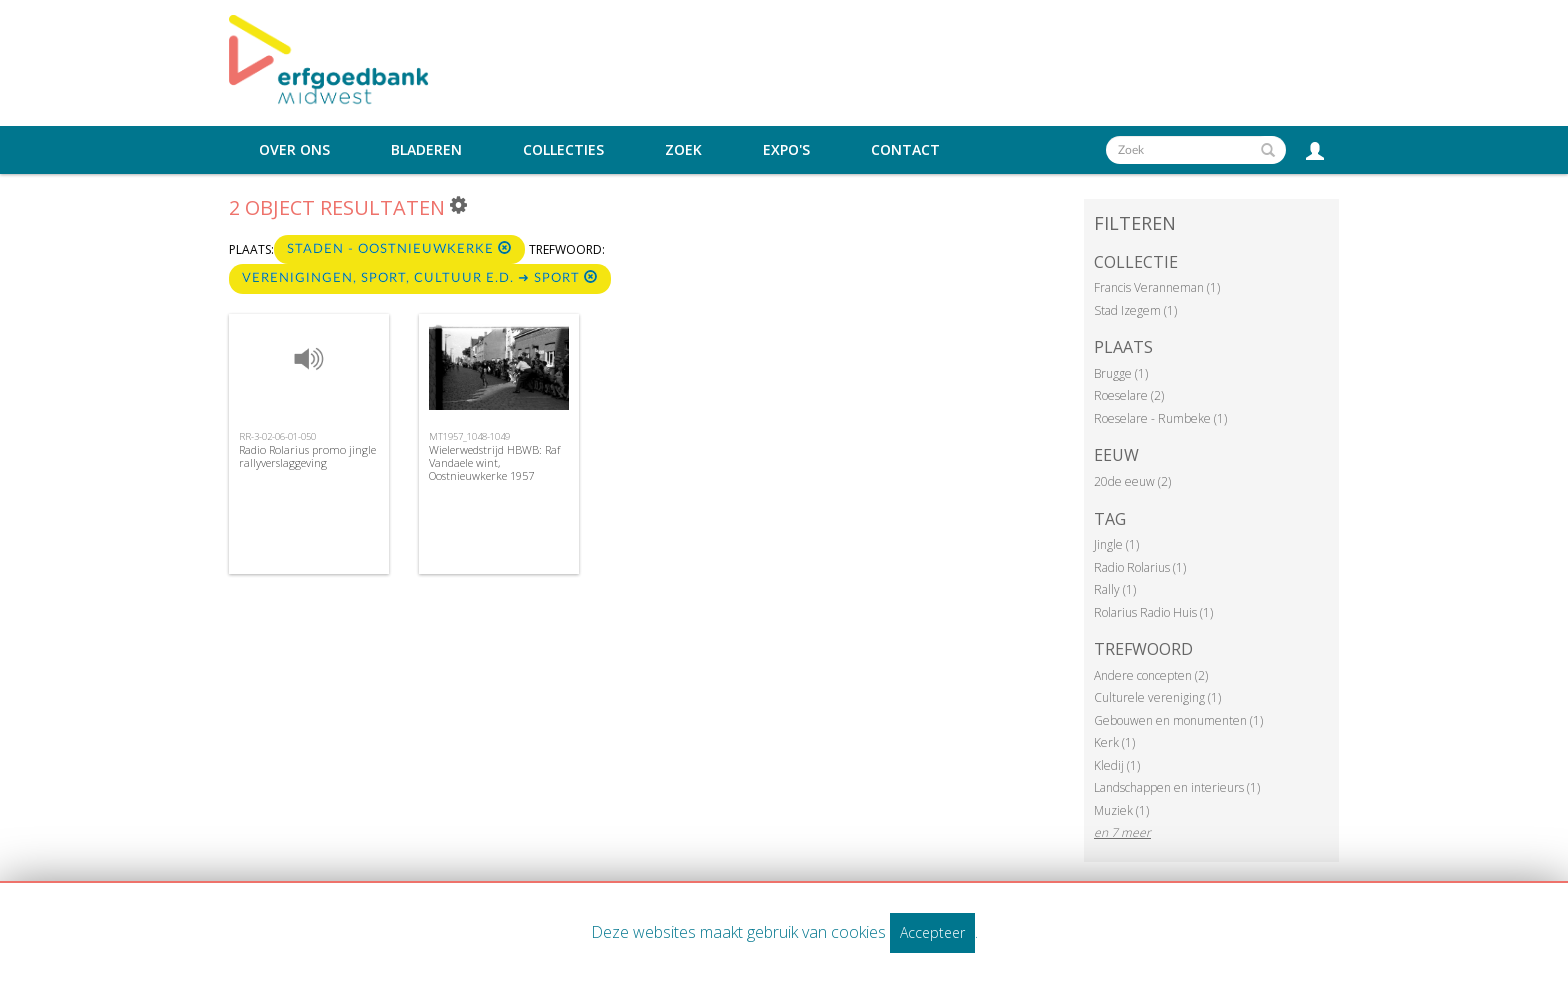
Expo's (786, 150)
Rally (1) (1115, 589)
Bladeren (426, 150)
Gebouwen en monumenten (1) (1178, 720)
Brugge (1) (1121, 373)
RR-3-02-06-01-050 (277, 436)
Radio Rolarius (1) (1140, 567)
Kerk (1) (1114, 742)
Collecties (563, 150)
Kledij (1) (1117, 765)
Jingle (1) (1116, 544)
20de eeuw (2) (1132, 481)
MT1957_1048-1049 (469, 436)
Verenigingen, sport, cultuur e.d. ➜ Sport (420, 277)
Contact (905, 150)
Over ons (294, 150)
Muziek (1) (1121, 810)
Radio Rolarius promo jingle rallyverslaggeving (307, 456)
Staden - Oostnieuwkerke (399, 248)
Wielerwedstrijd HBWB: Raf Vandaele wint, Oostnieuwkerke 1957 (494, 462)
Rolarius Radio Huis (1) (1153, 612)
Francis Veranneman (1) (1157, 287)
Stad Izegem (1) (1135, 310)
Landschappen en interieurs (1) (1177, 787)
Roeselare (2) (1129, 395)
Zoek (683, 150)
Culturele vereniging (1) (1157, 697)
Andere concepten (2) (1151, 675)
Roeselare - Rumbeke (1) (1160, 418)
